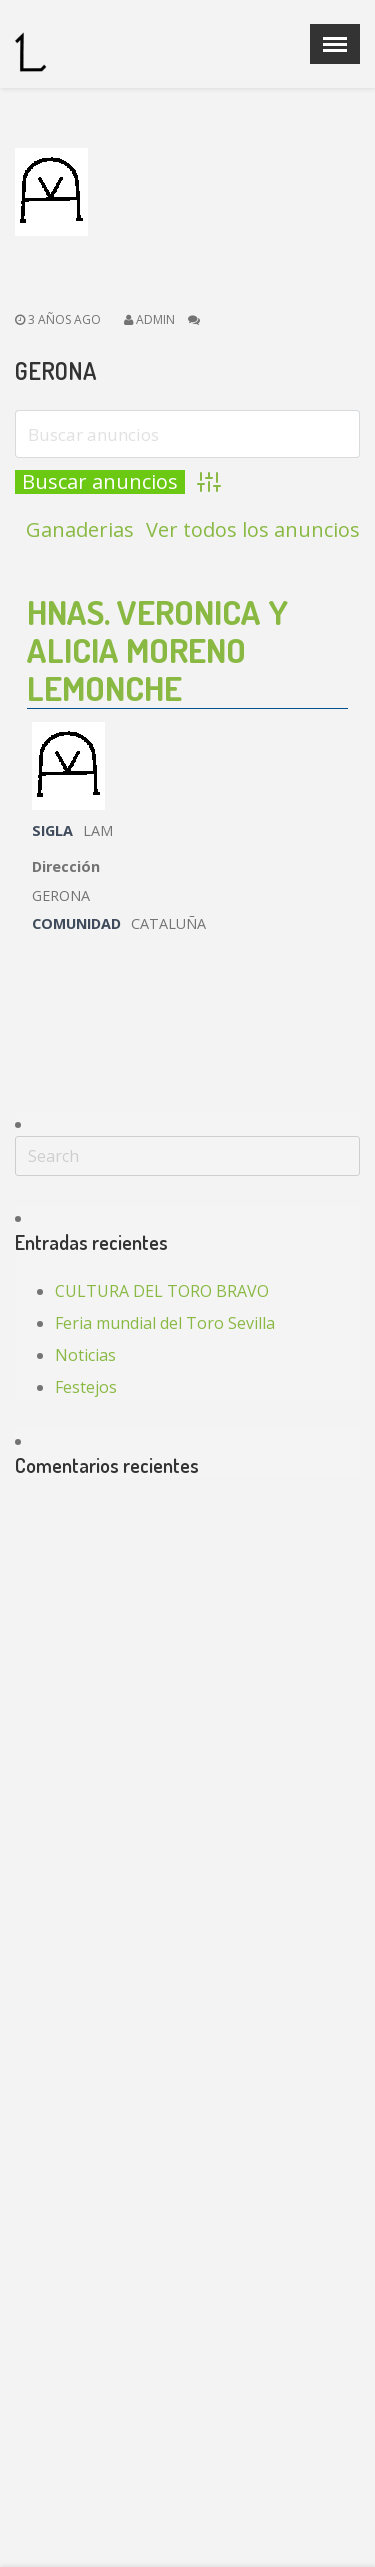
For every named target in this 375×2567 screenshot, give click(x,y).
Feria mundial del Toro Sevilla (165, 1323)
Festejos (86, 1387)
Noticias (85, 1355)
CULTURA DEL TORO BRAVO (162, 1291)
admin (155, 319)
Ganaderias (80, 530)
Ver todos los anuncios (253, 530)
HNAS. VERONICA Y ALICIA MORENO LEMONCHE (157, 649)
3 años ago (58, 319)
